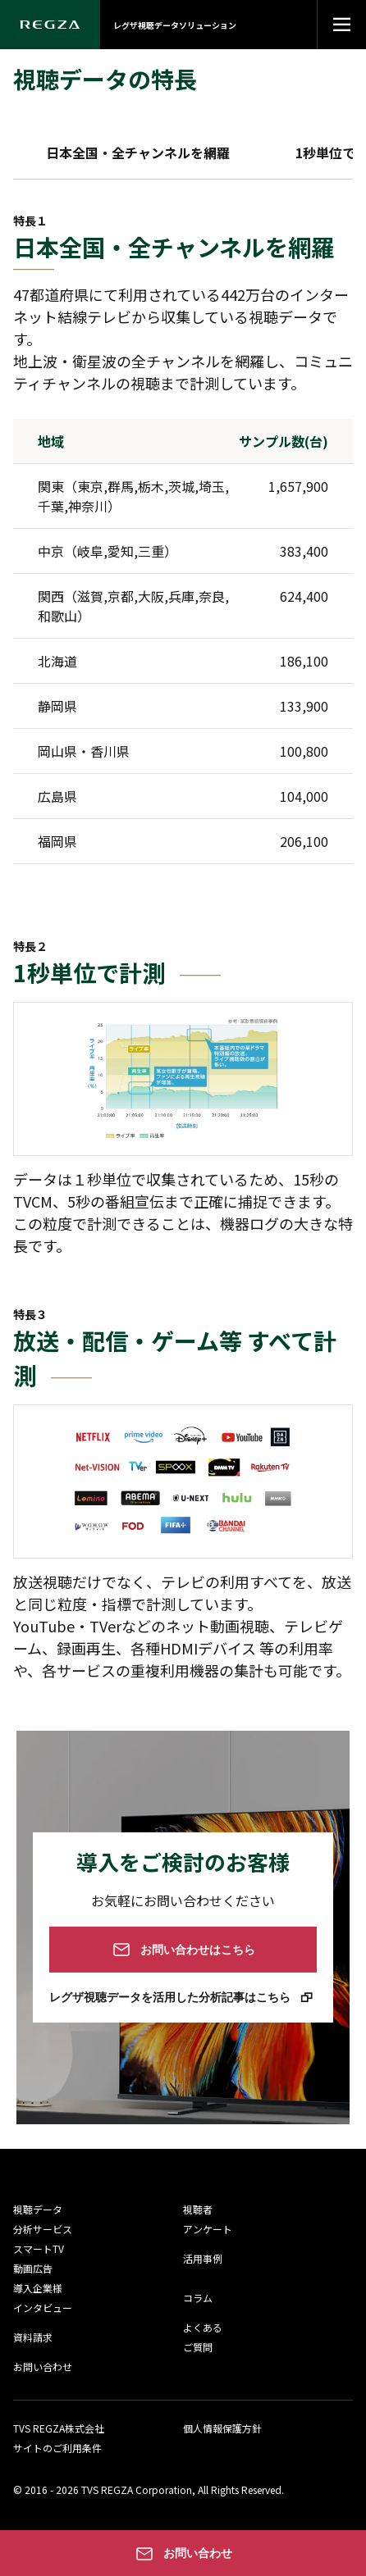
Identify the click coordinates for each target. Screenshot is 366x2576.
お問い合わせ (42, 2366)
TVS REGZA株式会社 (58, 2428)
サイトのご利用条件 (57, 2448)
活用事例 (202, 2258)
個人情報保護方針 (222, 2428)
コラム (198, 2298)
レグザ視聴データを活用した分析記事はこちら (172, 1997)
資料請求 (33, 2337)
